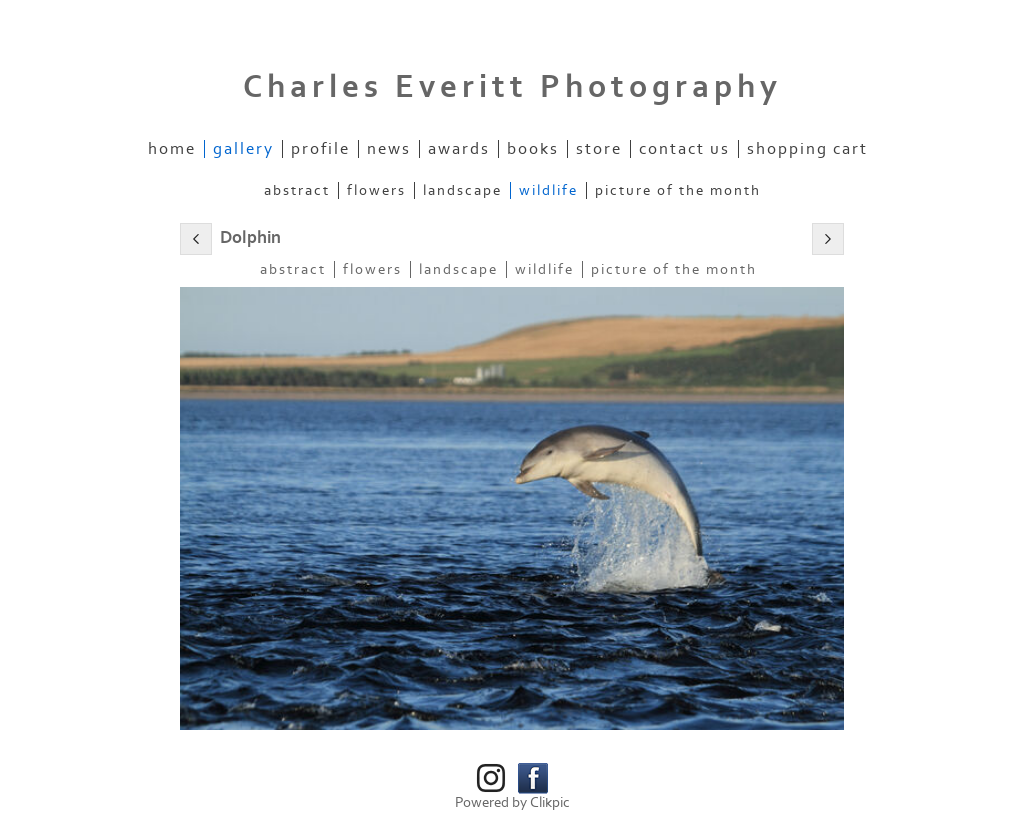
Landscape (462, 190)
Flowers (376, 190)
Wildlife (548, 190)
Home (172, 149)
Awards (459, 149)
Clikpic (550, 802)
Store (599, 149)
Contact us (684, 149)
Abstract (297, 190)
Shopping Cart (807, 149)
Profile (320, 149)
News (389, 149)
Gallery (243, 149)
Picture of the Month (678, 190)
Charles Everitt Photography (512, 87)
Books (533, 149)
